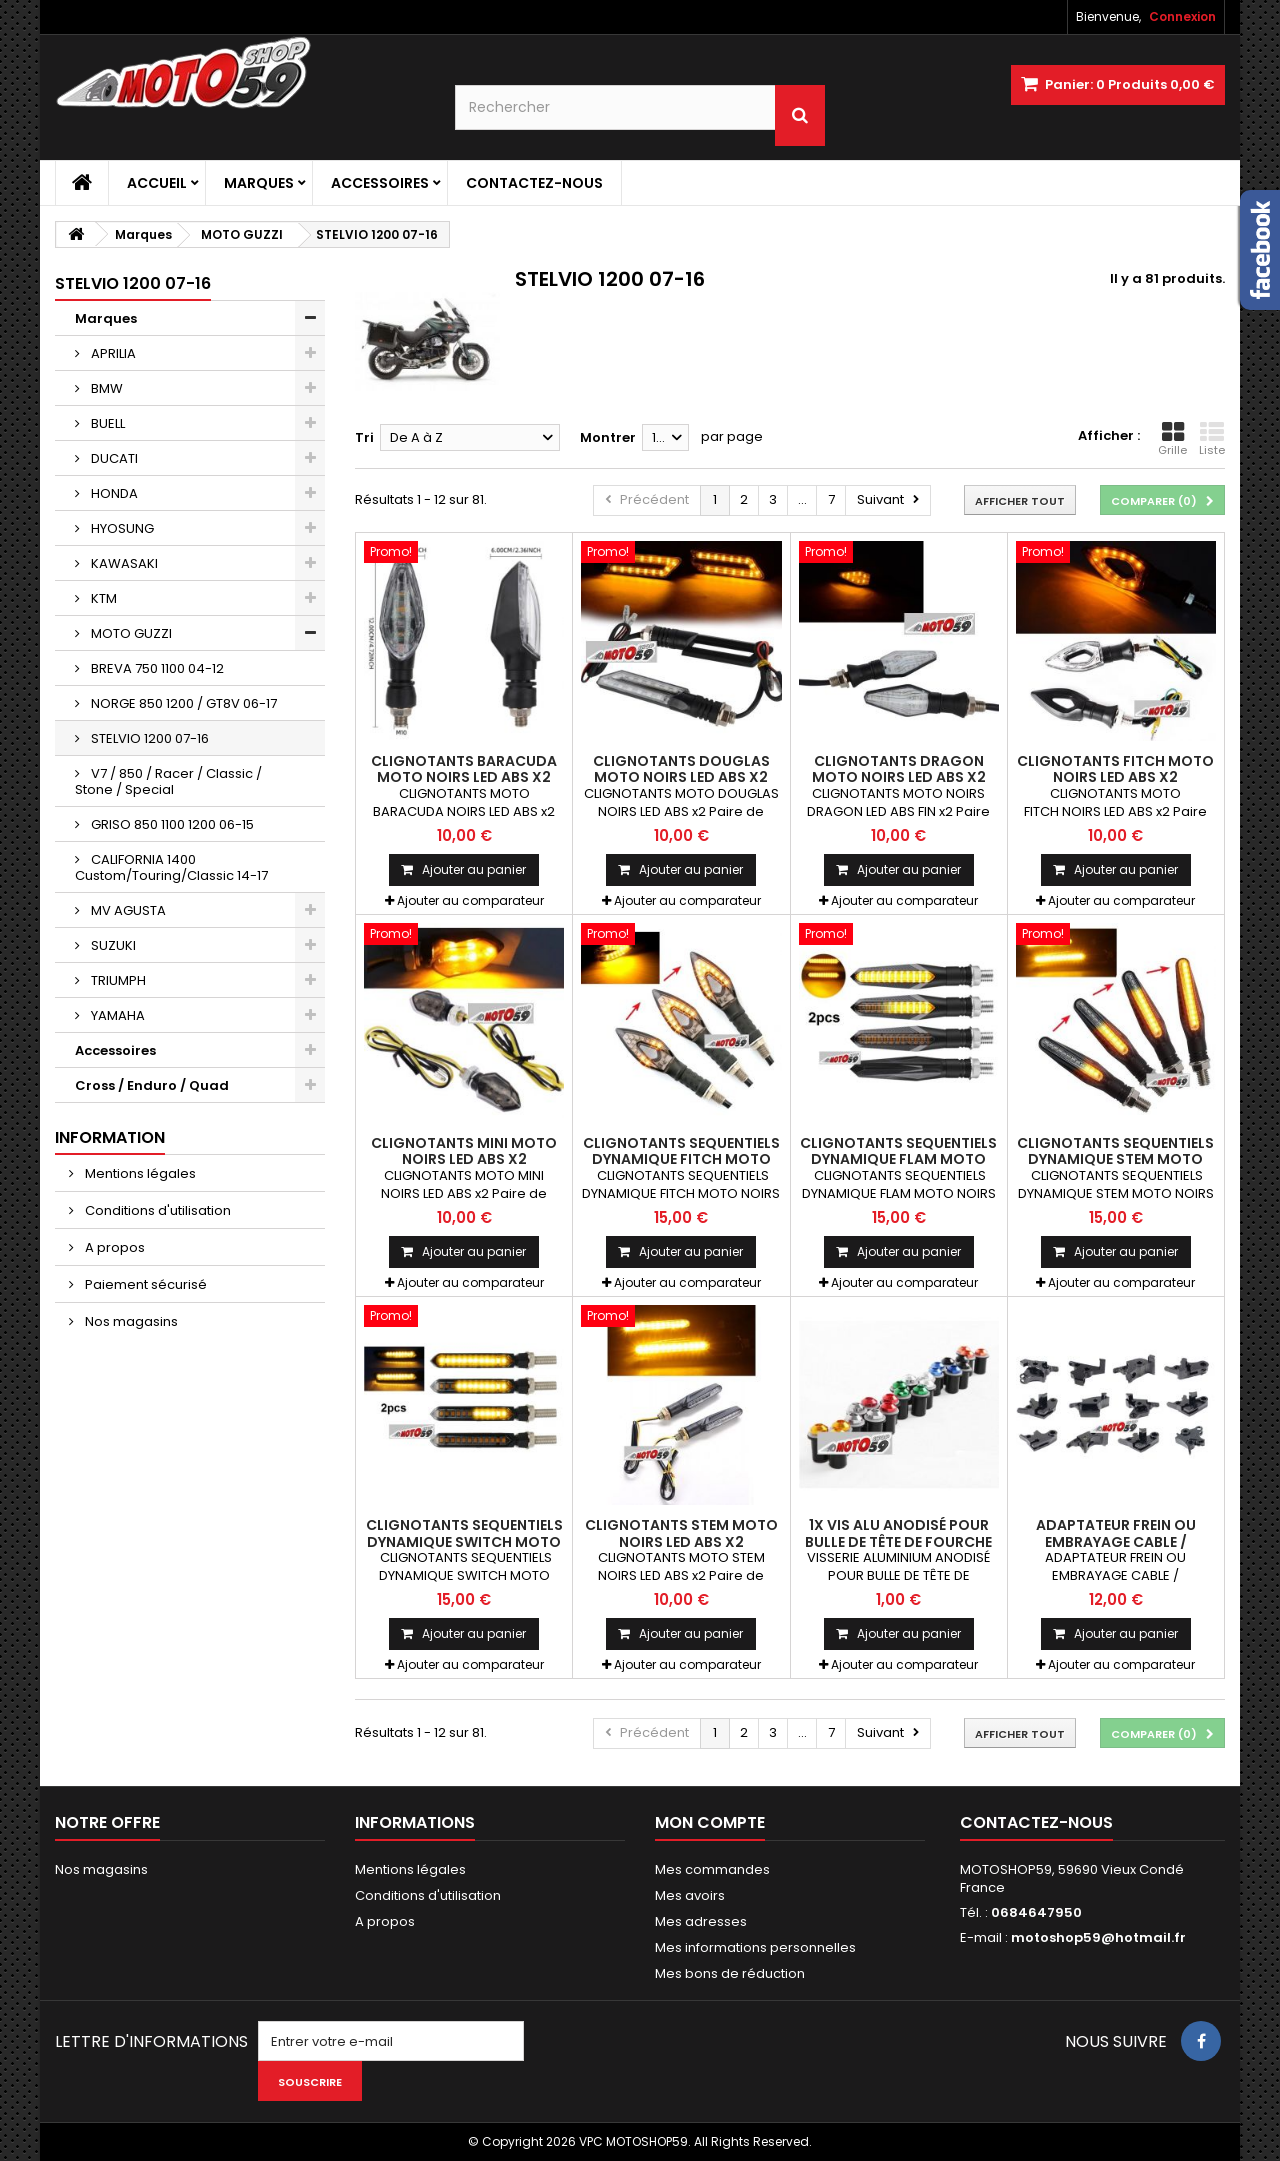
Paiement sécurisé (144, 1284)
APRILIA (112, 353)
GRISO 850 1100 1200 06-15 (171, 824)
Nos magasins (130, 1321)
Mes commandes (712, 1869)
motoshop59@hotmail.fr (1098, 1937)
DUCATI (113, 458)
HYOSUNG (121, 528)
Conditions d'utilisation (156, 1210)
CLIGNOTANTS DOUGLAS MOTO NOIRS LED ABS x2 (681, 769)
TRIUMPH (117, 980)
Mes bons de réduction (730, 1973)
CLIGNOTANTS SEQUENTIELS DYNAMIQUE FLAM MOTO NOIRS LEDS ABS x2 (898, 1159)
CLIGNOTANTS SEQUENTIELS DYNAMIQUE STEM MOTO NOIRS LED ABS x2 (1115, 1159)
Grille (1172, 439)
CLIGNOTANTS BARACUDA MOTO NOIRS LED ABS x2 (464, 769)
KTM (102, 598)
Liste (1212, 439)
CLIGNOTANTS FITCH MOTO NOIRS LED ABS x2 (1115, 769)
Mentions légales (139, 1173)
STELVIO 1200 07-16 (148, 738)
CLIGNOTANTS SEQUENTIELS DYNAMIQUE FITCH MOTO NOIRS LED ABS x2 (681, 1159)
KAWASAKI (123, 563)
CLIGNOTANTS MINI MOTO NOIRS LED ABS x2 (464, 1151)
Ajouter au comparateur (470, 900)
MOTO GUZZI (130, 633)
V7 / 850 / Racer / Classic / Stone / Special (168, 781)
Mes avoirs (690, 1895)
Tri (364, 437)
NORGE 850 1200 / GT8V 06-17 (182, 703)
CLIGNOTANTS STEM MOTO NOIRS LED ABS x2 (681, 1533)
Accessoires (380, 183)
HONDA (113, 493)
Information (110, 1137)
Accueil (157, 183)
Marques (259, 183)
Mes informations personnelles (755, 1947)
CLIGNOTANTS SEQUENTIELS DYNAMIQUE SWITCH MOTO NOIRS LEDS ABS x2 (464, 1541)
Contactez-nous (534, 183)
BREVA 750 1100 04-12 (156, 668)
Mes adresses (701, 1921)
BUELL (106, 423)
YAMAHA (116, 1015)
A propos (113, 1247)
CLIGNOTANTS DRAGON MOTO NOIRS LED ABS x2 (899, 769)
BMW (105, 388)
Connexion (1182, 16)
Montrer (608, 437)
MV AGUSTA (127, 910)
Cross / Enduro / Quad (152, 1085)
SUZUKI (112, 945)
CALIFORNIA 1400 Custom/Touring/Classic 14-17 (171, 867)
